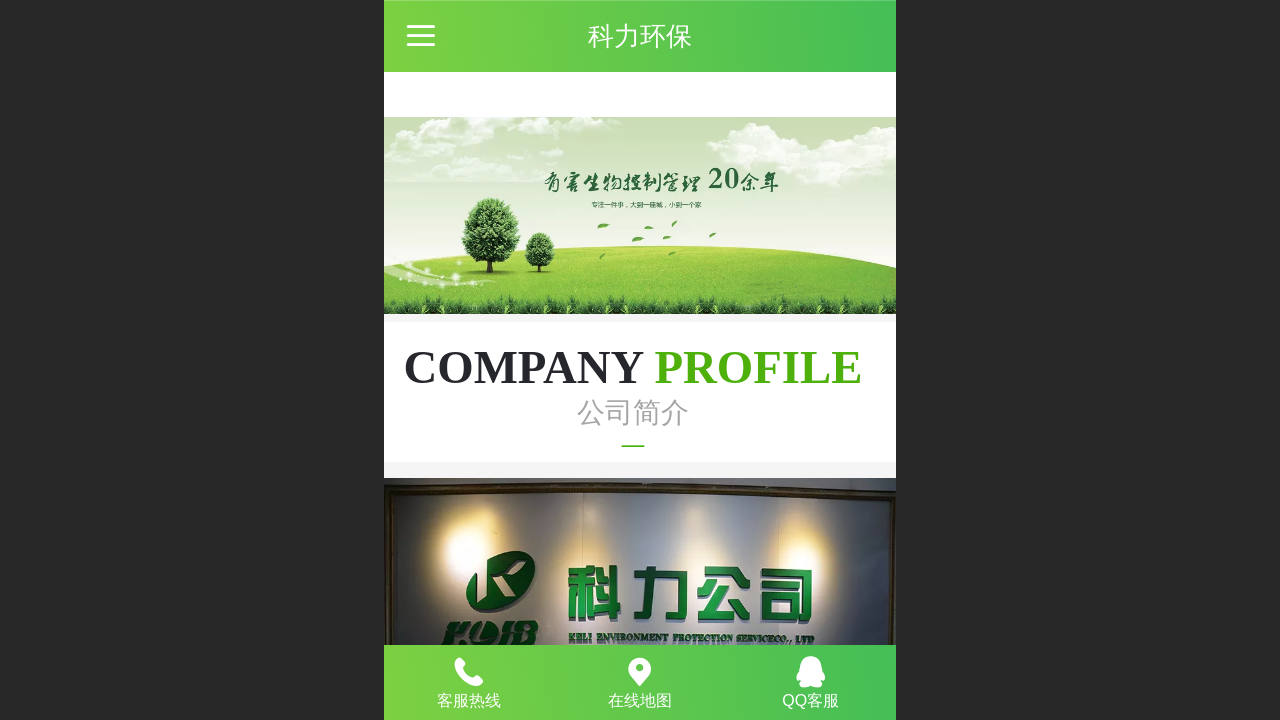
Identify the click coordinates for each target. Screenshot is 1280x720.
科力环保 (640, 36)
